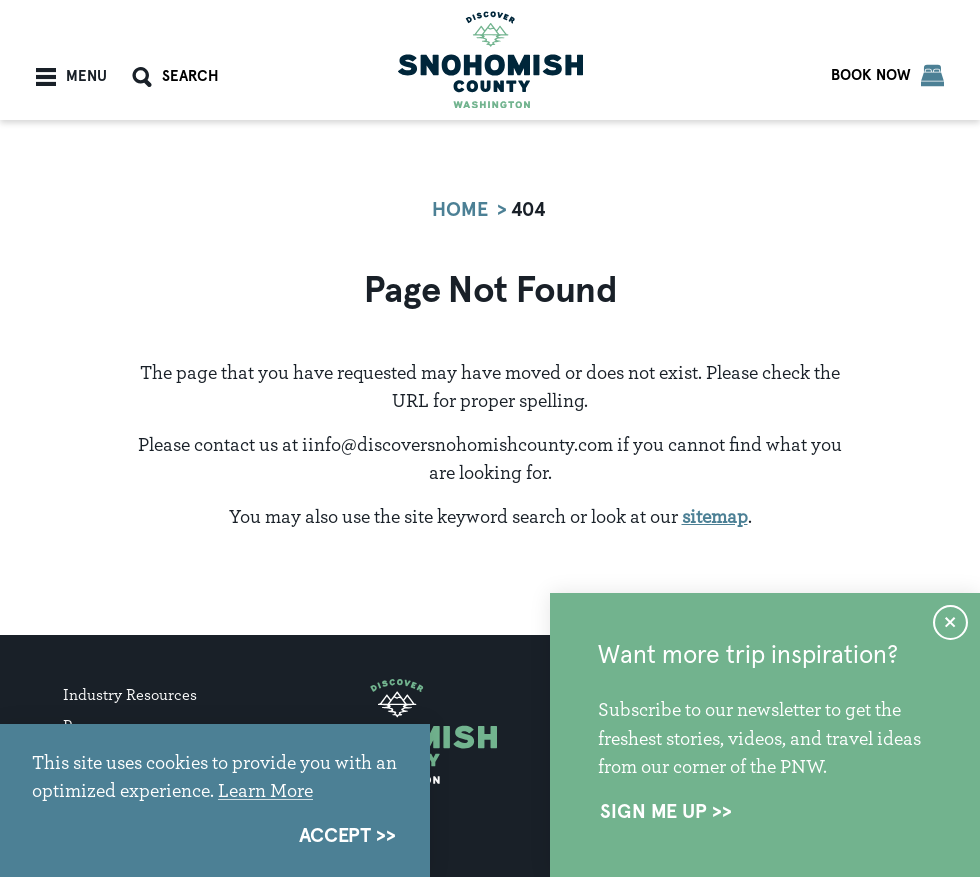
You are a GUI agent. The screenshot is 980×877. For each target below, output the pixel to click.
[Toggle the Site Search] (175, 77)
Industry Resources (130, 694)
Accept (335, 836)
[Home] (490, 59)
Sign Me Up (653, 812)
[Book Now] (887, 75)
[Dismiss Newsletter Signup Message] (950, 622)
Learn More (265, 790)
